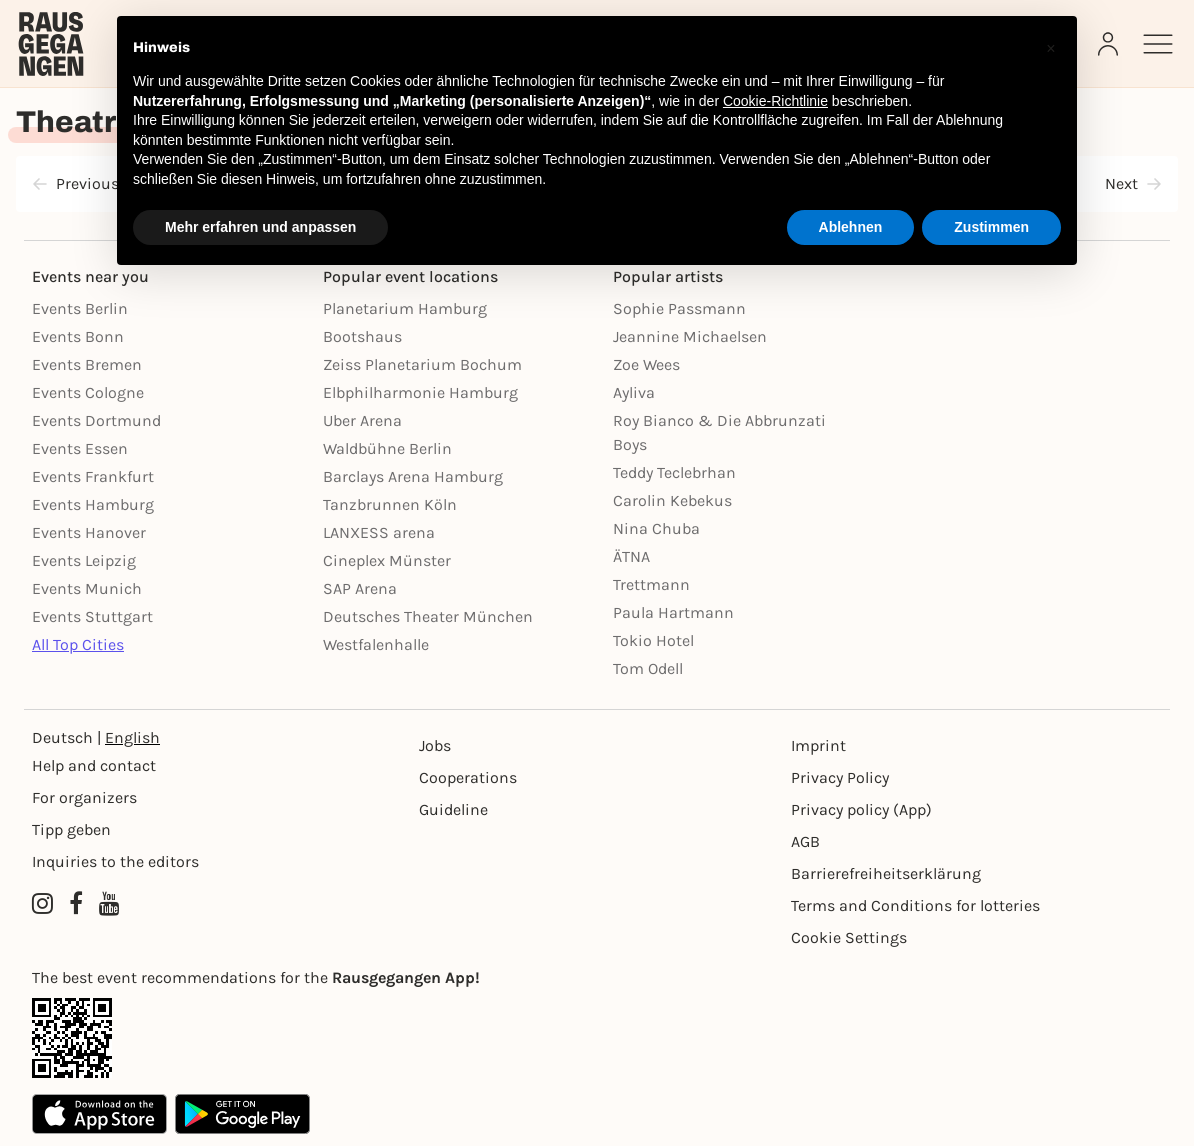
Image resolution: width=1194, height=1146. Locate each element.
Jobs (435, 745)
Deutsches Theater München (428, 616)
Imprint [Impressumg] (818, 745)
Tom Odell (648, 668)
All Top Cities (78, 644)
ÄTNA (631, 556)
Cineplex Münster (387, 560)
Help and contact (94, 765)
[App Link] (597, 1038)
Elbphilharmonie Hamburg (420, 392)
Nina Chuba (656, 528)
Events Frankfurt (93, 476)
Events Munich (87, 588)
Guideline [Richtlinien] (453, 809)
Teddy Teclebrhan (674, 472)
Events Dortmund (96, 420)
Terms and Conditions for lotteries (915, 905)
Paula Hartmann (673, 612)
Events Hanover (89, 532)
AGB (805, 841)
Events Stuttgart (92, 616)
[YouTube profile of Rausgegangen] (109, 904)
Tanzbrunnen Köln (390, 504)
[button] (1051, 48)
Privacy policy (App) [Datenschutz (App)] (861, 809)
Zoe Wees (646, 364)
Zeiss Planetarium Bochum (422, 364)
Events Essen (80, 448)
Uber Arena (362, 420)
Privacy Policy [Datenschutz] (840, 777)
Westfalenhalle (376, 644)
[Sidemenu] (1158, 44)
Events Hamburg (93, 504)
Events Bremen (87, 364)
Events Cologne (88, 392)
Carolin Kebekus (672, 500)
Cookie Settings (849, 937)
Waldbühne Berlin (387, 448)
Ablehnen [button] (851, 227)
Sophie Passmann (679, 308)
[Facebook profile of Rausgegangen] (76, 904)
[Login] (1110, 44)
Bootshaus (362, 336)
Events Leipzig (84, 560)
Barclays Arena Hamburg (413, 476)
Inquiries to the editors (115, 861)
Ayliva (634, 392)
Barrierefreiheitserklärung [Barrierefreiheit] (886, 873)
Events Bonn (78, 336)
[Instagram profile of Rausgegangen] (42, 904)
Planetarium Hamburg (405, 308)
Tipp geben (71, 829)
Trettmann (651, 584)
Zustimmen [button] (991, 227)
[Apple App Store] (99, 1114)
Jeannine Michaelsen (690, 336)
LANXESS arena (379, 532)
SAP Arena (360, 588)
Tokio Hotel (653, 640)
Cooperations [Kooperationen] (468, 777)
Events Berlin (80, 308)
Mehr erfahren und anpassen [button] (260, 227)
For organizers (84, 797)
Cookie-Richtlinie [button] (775, 101)
